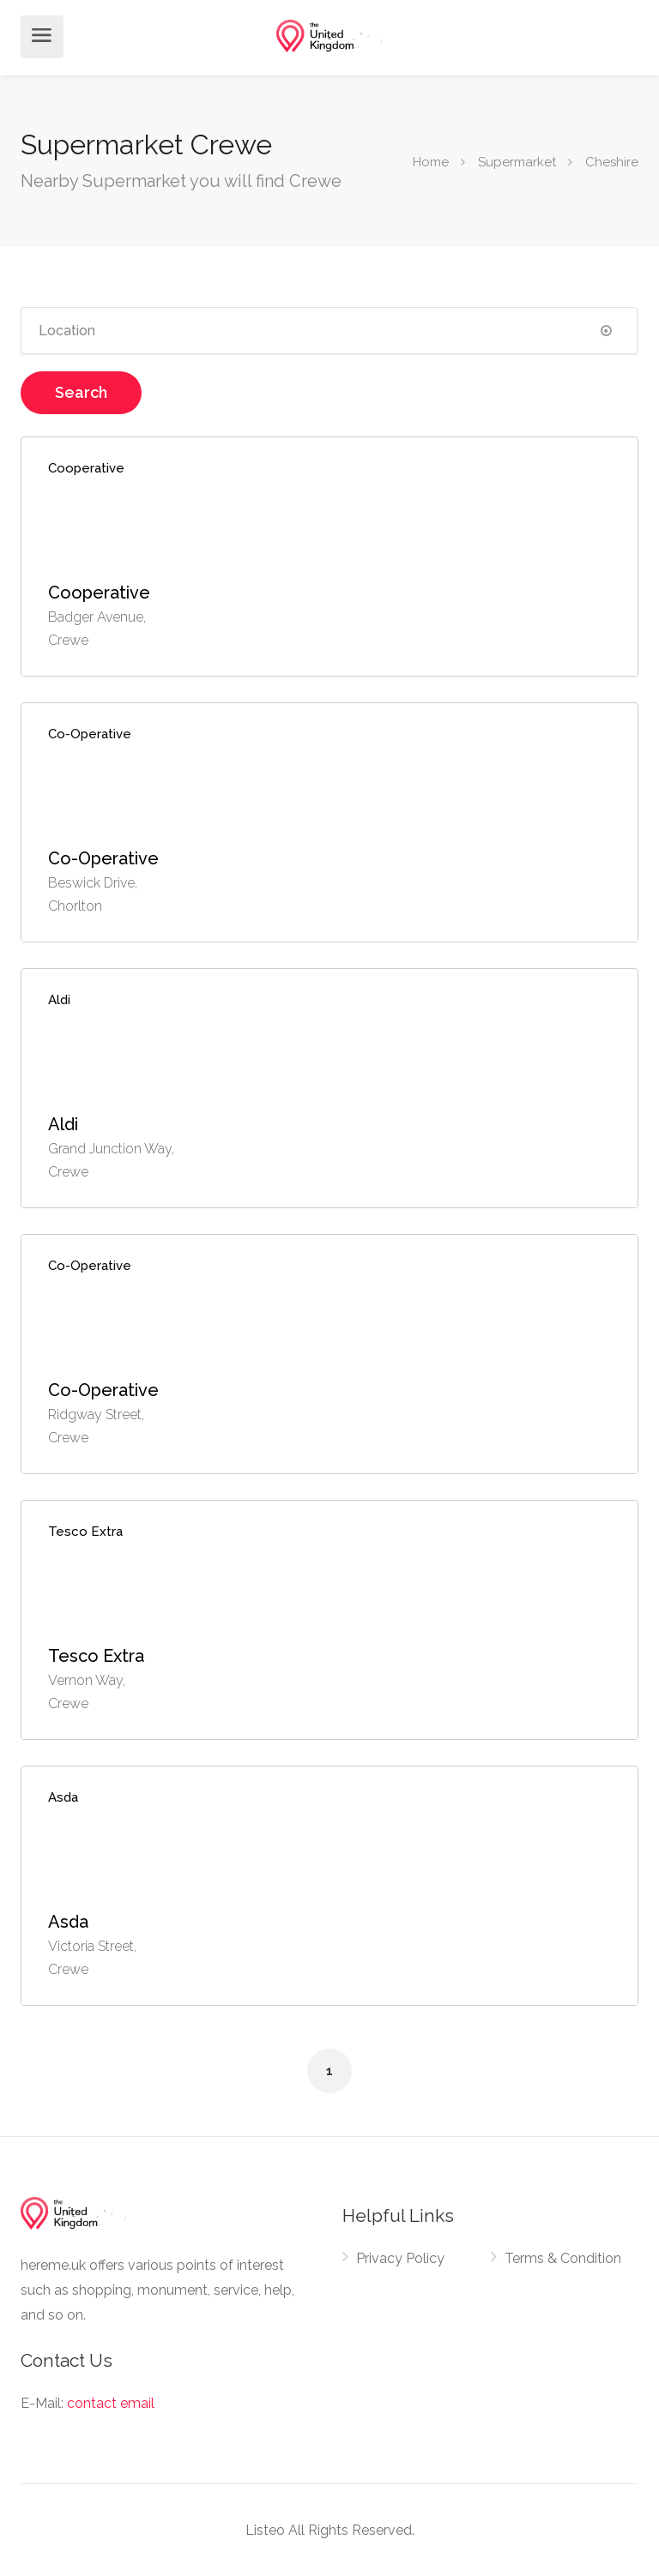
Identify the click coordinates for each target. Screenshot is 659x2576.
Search (81, 392)
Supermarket (517, 161)
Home (431, 161)
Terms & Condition (563, 2258)
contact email (110, 2403)
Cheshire (611, 161)
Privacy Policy (400, 2258)
